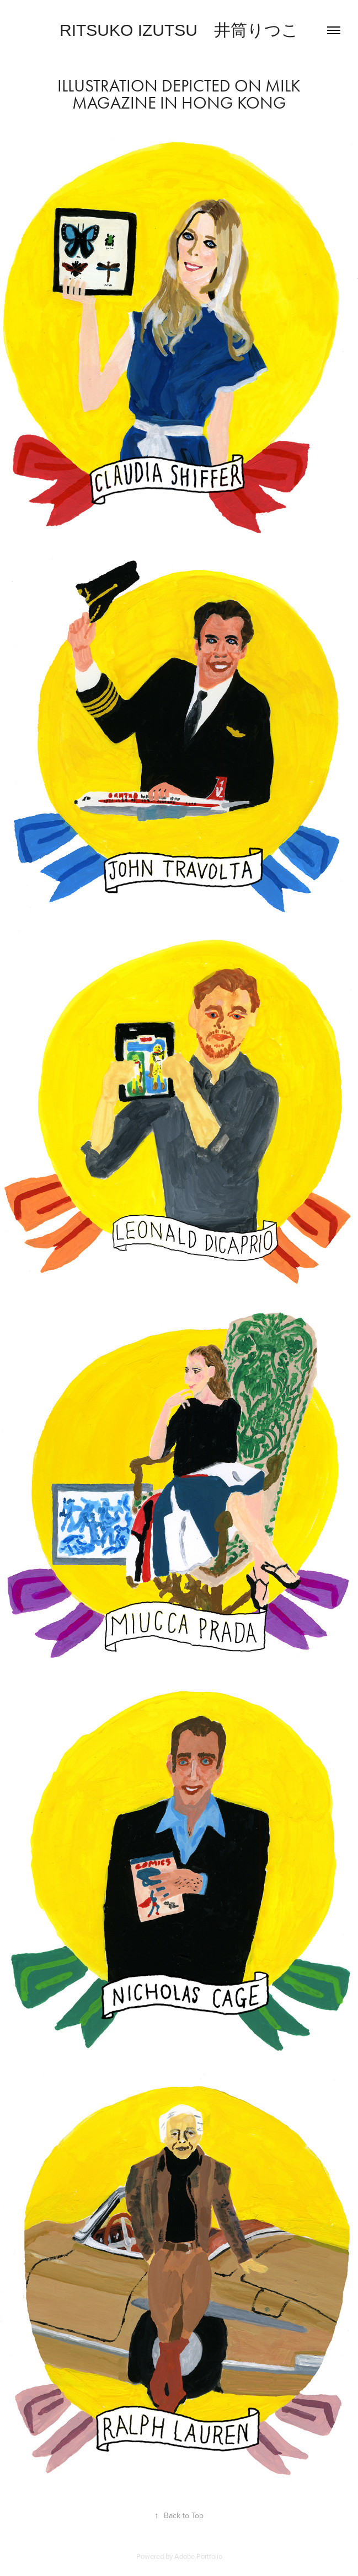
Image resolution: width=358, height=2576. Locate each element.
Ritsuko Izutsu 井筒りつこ (179, 30)
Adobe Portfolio (198, 2556)
